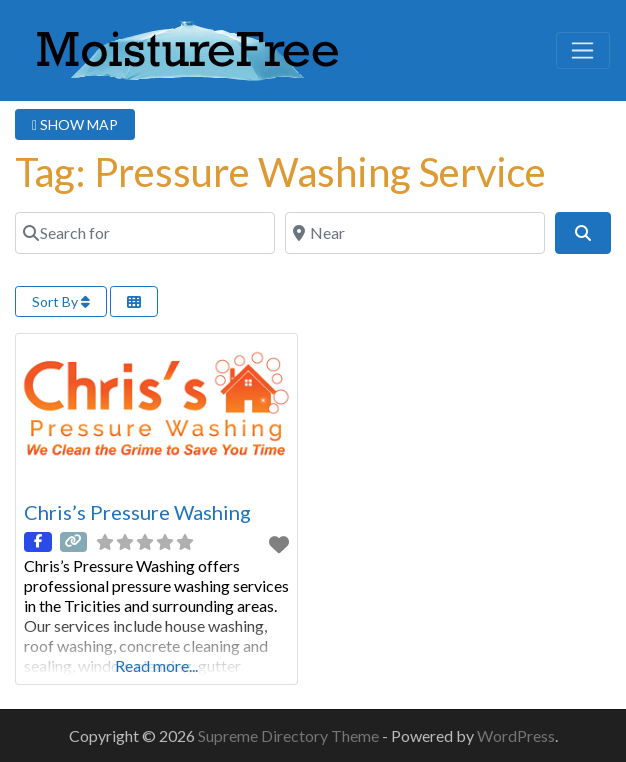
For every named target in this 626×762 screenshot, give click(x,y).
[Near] (415, 233)
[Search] (583, 233)
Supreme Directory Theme (290, 735)
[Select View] (134, 301)
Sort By (61, 301)
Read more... (156, 665)
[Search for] (145, 233)
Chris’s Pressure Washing (137, 512)
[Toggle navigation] (583, 51)
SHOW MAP (75, 124)
